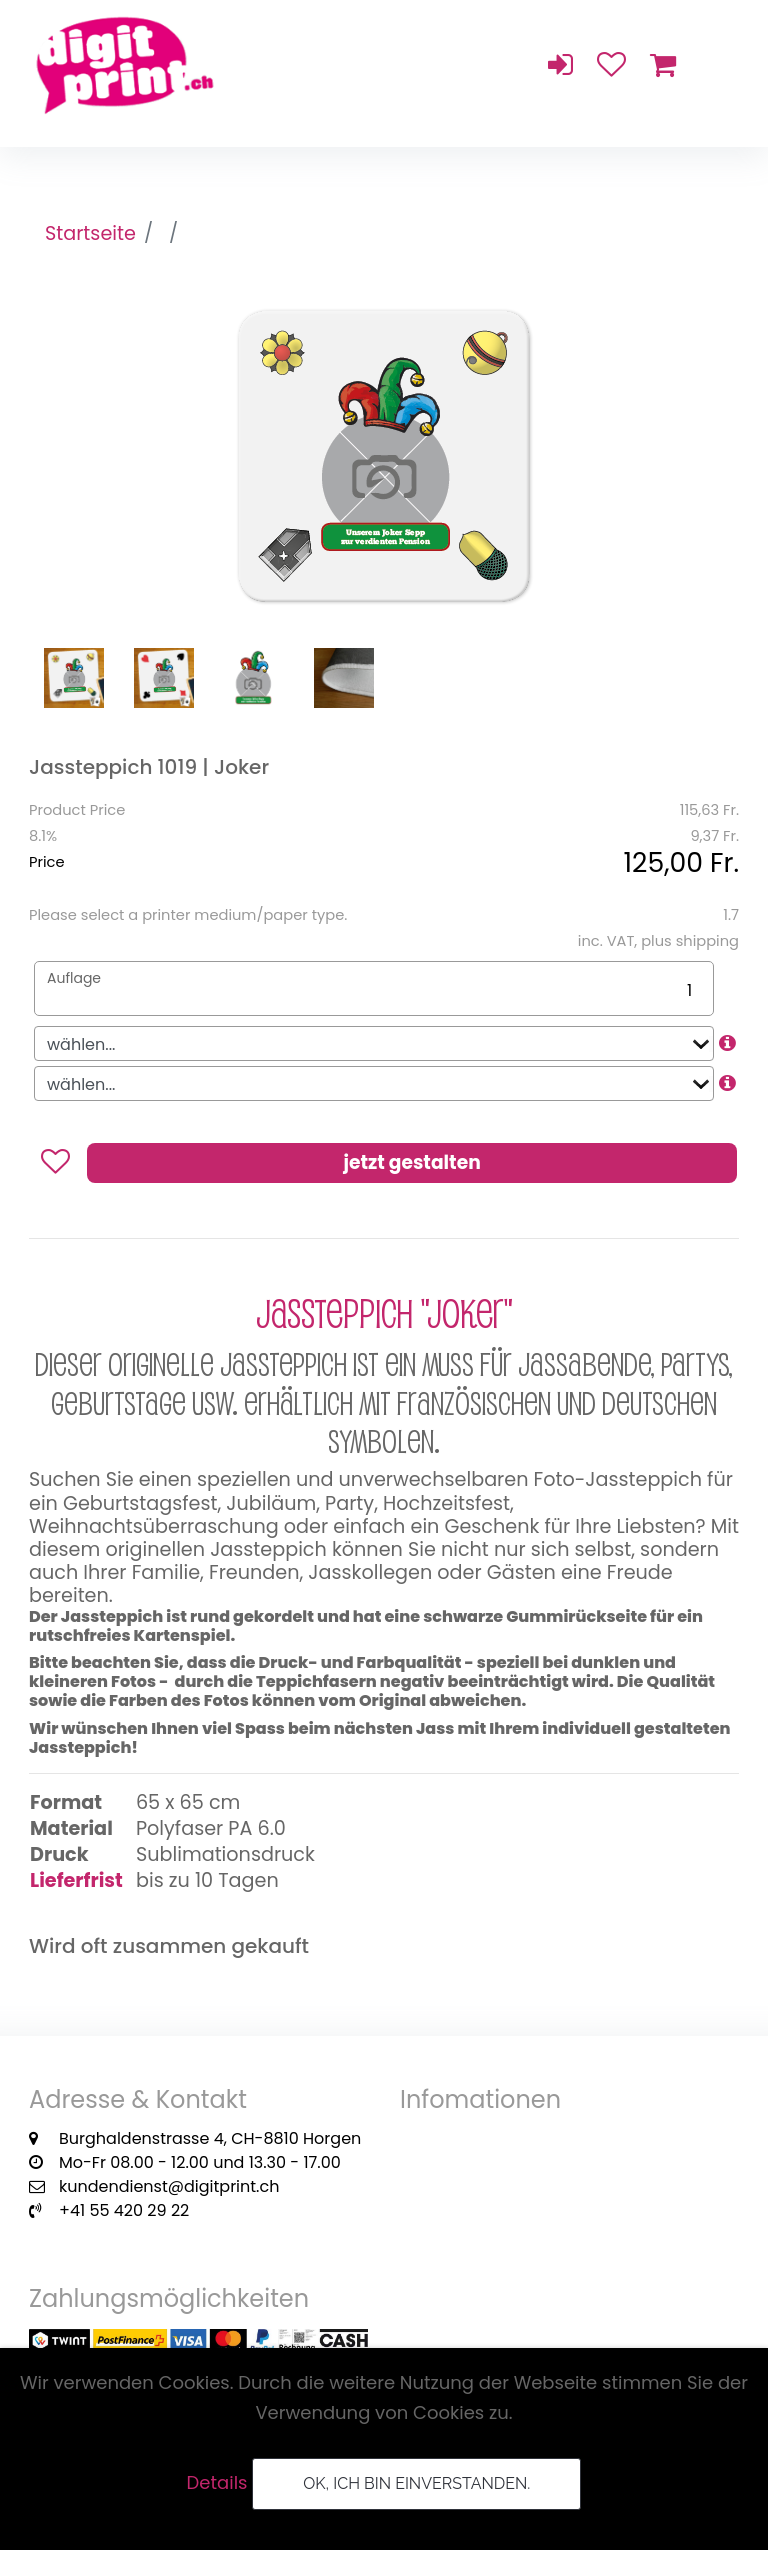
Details (217, 2482)
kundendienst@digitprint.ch (169, 2186)
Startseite (90, 233)
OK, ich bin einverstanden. (416, 2483)
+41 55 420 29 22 (124, 2210)
